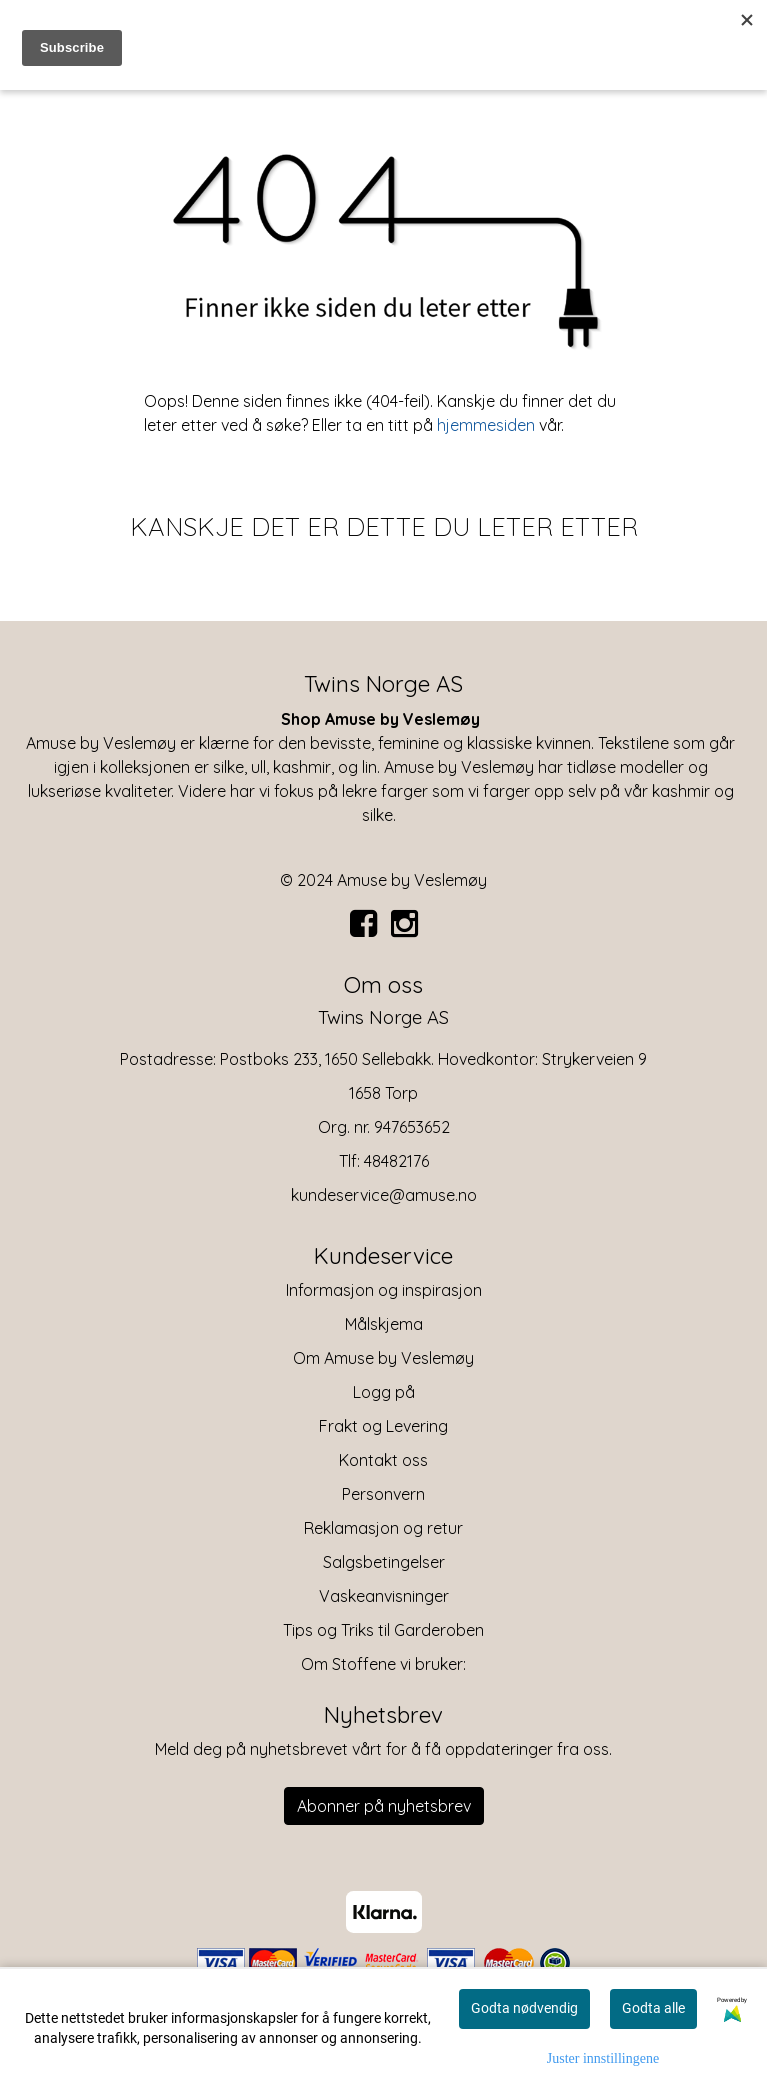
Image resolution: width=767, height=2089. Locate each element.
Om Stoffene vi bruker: (383, 1664)
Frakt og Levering (383, 1426)
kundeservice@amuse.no (384, 1195)
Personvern (383, 1494)
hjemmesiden (486, 425)
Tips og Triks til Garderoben (383, 1630)
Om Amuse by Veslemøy (383, 1358)
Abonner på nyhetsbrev (384, 1806)
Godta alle (653, 2008)
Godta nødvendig (524, 2008)
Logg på (384, 1392)
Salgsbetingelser (384, 1562)
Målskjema (384, 1324)
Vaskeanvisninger (384, 1596)
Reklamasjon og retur (383, 1528)
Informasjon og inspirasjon (384, 1290)
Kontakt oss (383, 1460)
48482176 (396, 1161)
